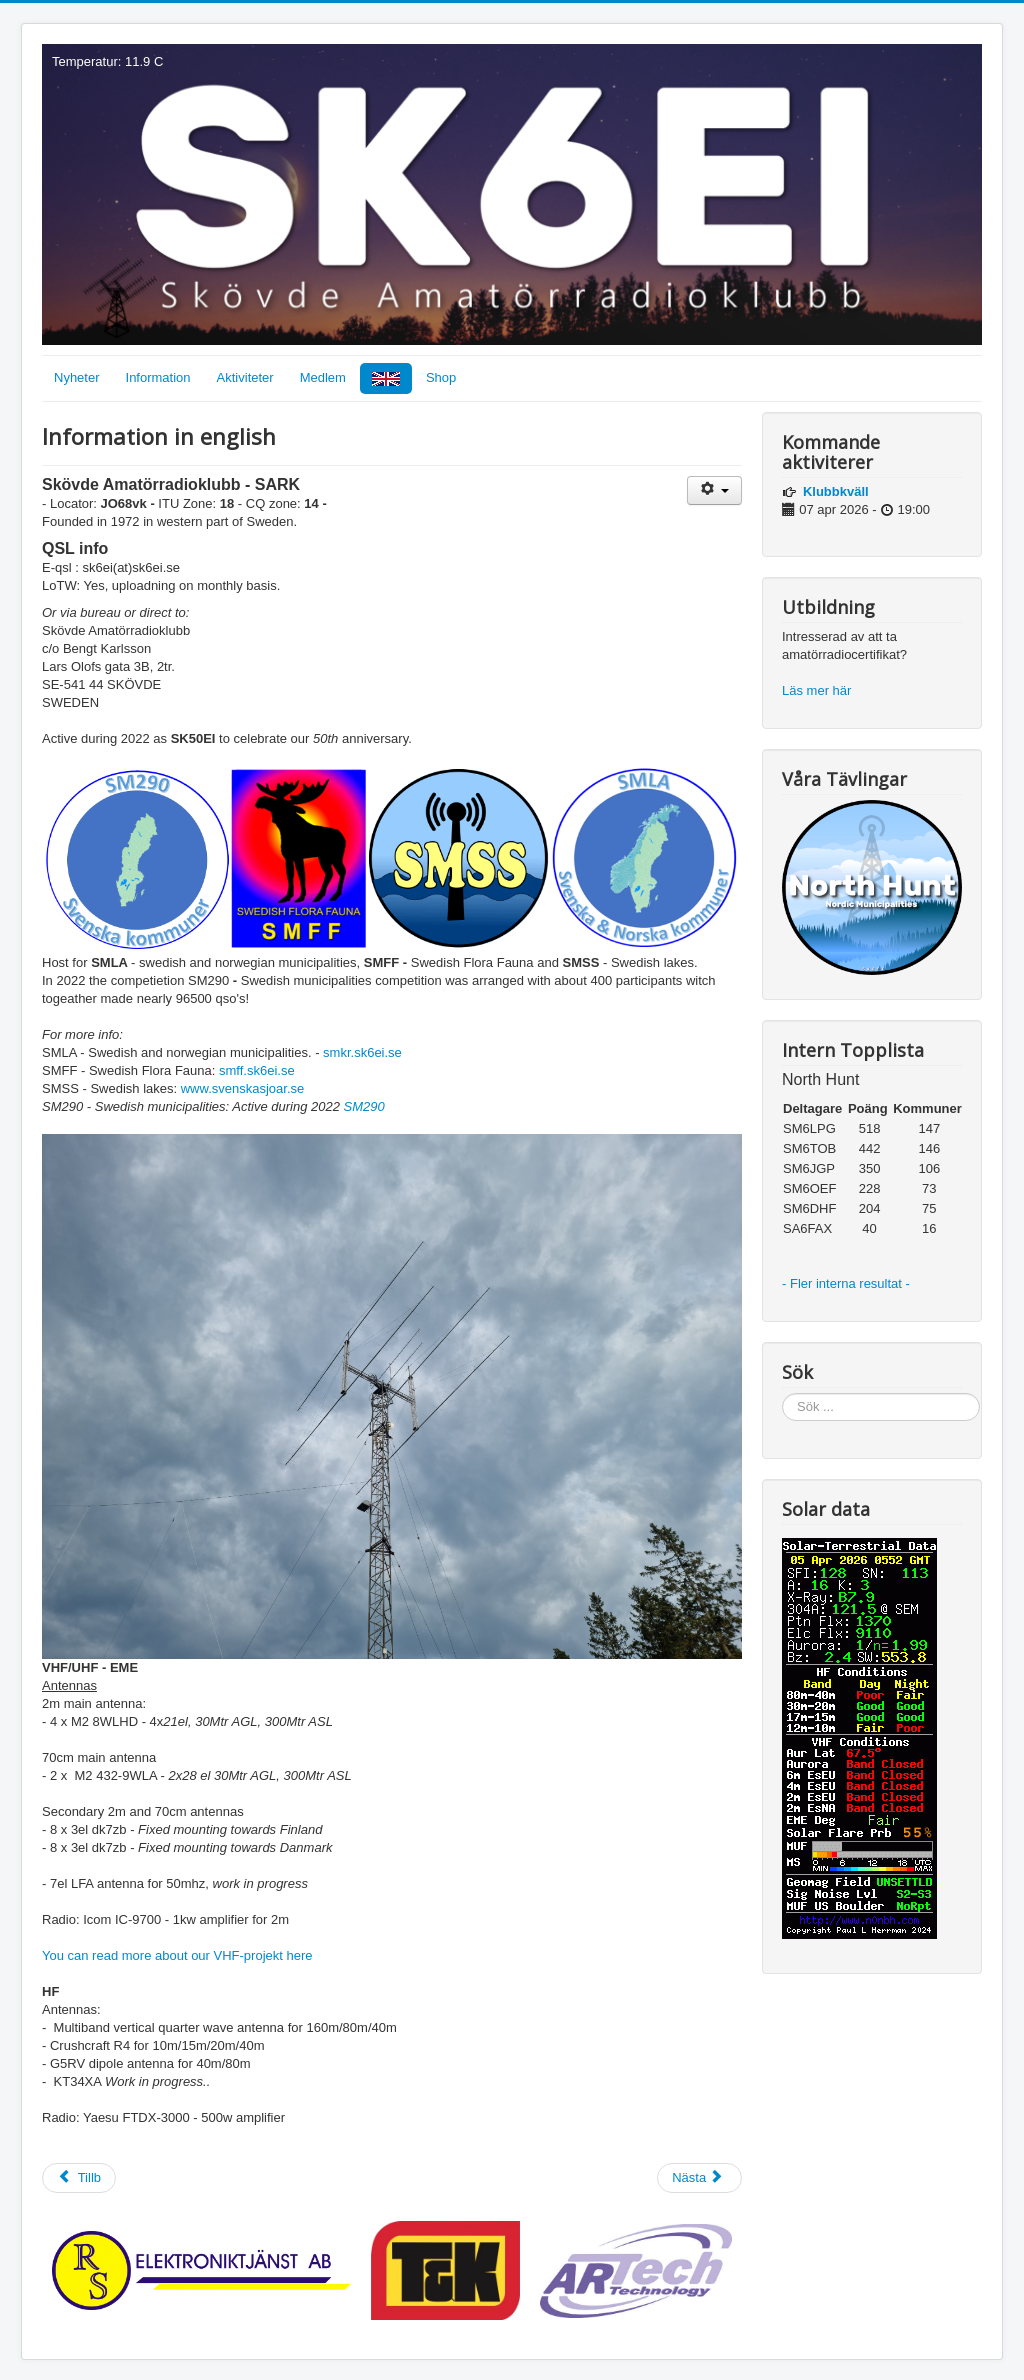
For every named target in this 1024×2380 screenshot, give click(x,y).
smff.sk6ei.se (257, 1070)
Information (158, 377)
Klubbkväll (836, 491)
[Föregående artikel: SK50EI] (79, 2178)
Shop (441, 377)
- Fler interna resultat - (848, 1283)
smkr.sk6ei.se (362, 1052)
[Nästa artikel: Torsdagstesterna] (699, 2178)
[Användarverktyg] (714, 490)
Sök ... (782, 1393)
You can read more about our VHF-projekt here (177, 1955)
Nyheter (77, 377)
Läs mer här (818, 690)
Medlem (323, 377)
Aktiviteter (245, 377)
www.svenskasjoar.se (243, 1088)
